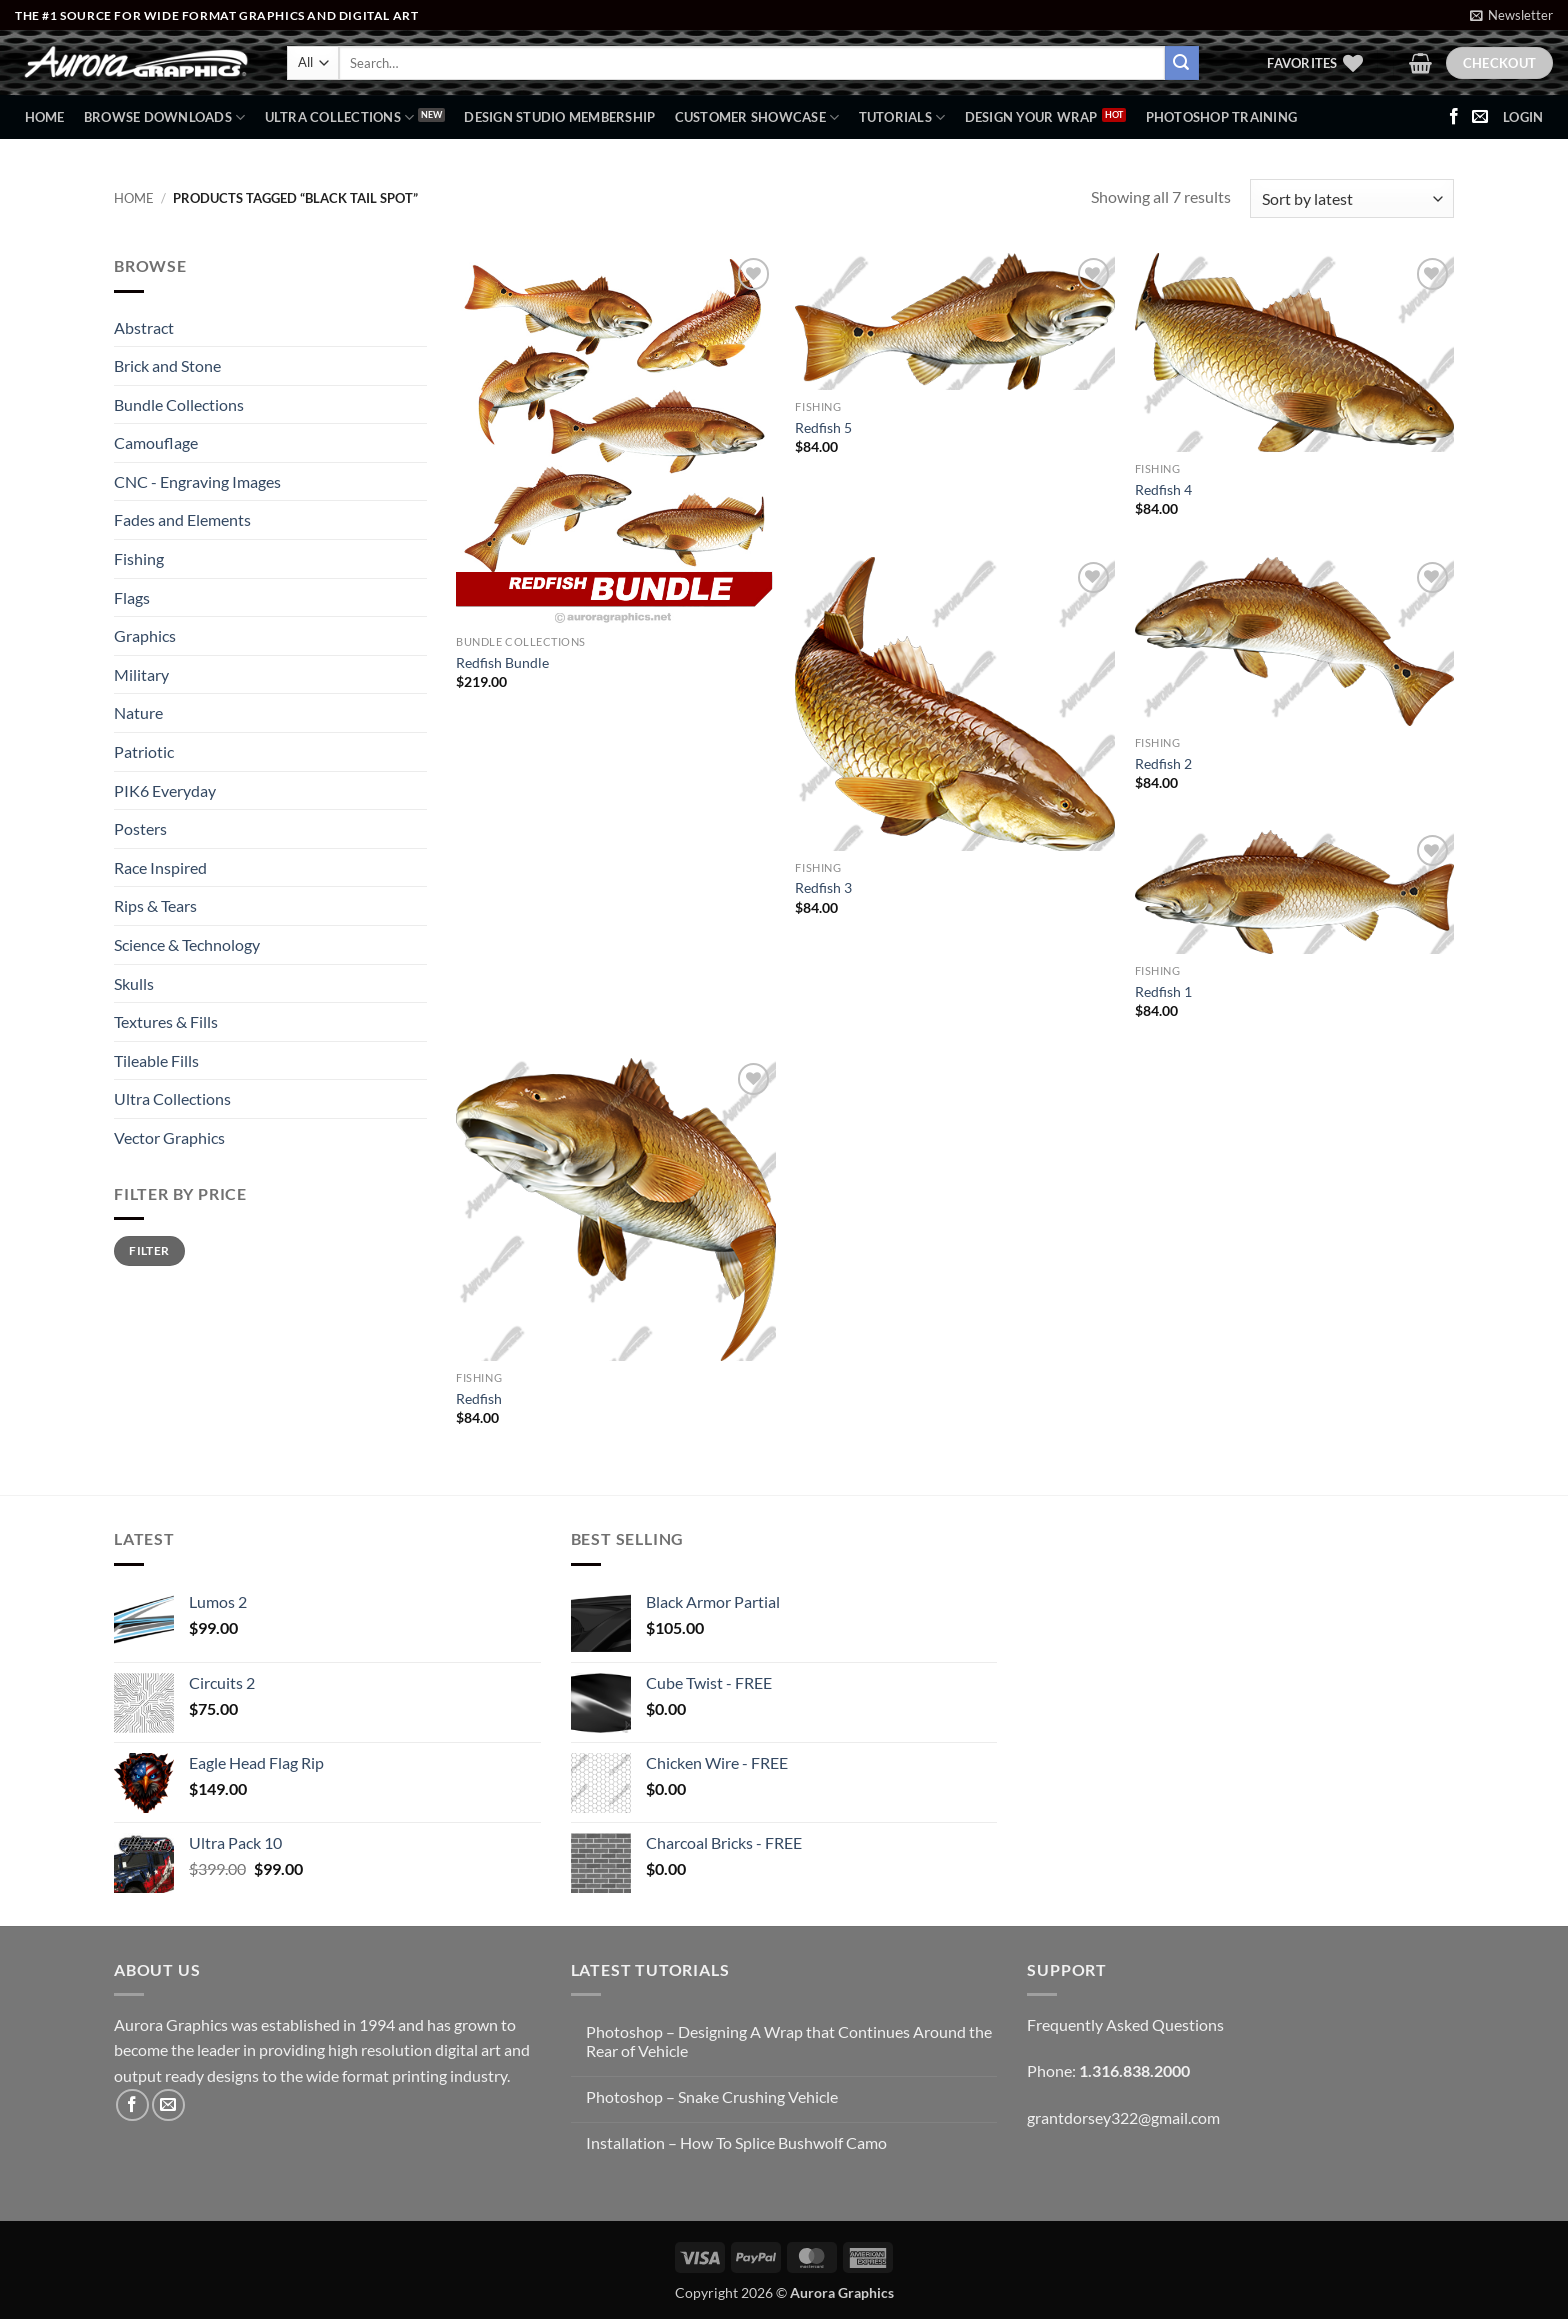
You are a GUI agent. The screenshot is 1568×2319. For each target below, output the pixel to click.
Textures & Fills (166, 1021)
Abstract (144, 327)
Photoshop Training (1222, 117)
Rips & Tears (155, 905)
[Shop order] (1352, 198)
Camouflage (156, 442)
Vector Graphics (169, 1137)
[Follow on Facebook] (1454, 117)
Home (45, 117)
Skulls (134, 983)
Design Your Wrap (1031, 117)
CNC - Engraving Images (197, 481)
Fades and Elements (182, 519)
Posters (140, 828)
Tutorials (902, 117)
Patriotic (144, 751)
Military (141, 674)
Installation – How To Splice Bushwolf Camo (736, 2142)
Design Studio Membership (559, 117)
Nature (138, 712)
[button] (1511, 15)
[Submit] (1182, 63)
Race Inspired (160, 867)
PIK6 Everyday (165, 790)
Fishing (139, 558)
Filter (149, 1250)
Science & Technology (187, 944)
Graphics (145, 635)
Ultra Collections (340, 117)
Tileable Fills (156, 1060)
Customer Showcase (757, 117)
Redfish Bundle (502, 662)
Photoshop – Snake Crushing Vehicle (712, 2096)
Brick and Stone (167, 365)
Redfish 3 (823, 887)
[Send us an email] (1480, 117)
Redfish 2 (1163, 763)
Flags (132, 597)
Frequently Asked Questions (1125, 2024)
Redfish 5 (823, 427)
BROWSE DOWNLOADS (165, 117)
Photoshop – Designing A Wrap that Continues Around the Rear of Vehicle (789, 2041)
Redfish (479, 1398)
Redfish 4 (1163, 489)
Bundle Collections (179, 404)
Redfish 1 (1163, 991)
